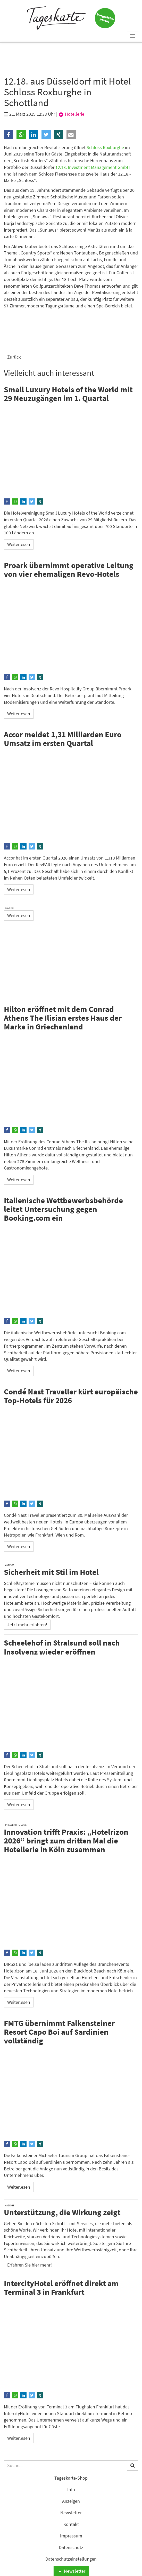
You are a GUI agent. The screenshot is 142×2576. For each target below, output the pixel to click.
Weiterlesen (18, 544)
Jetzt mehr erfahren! (27, 1625)
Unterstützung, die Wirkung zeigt (62, 2212)
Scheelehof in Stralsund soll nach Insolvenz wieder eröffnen (62, 1647)
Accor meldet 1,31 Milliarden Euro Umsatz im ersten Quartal (62, 738)
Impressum (71, 2536)
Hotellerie (71, 114)
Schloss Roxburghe (105, 147)
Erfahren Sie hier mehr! (29, 2265)
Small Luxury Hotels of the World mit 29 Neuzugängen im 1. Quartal (68, 393)
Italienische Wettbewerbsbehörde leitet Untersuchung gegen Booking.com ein (63, 1209)
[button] (8, 134)
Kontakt (71, 2524)
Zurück (14, 357)
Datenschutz (71, 2547)
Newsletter (71, 2571)
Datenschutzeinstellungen (71, 2559)
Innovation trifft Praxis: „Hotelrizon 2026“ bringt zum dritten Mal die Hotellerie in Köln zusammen (66, 1840)
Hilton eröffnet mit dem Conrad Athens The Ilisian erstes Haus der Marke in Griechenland (63, 1017)
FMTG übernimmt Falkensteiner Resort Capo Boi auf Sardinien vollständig (59, 2031)
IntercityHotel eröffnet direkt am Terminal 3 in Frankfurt (61, 2287)
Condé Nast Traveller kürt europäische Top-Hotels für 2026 (71, 1395)
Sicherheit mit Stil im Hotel (51, 1572)
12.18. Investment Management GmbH (92, 167)
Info (71, 2489)
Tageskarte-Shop (71, 2478)
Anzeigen (71, 2501)
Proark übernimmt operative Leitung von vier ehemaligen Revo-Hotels (68, 569)
